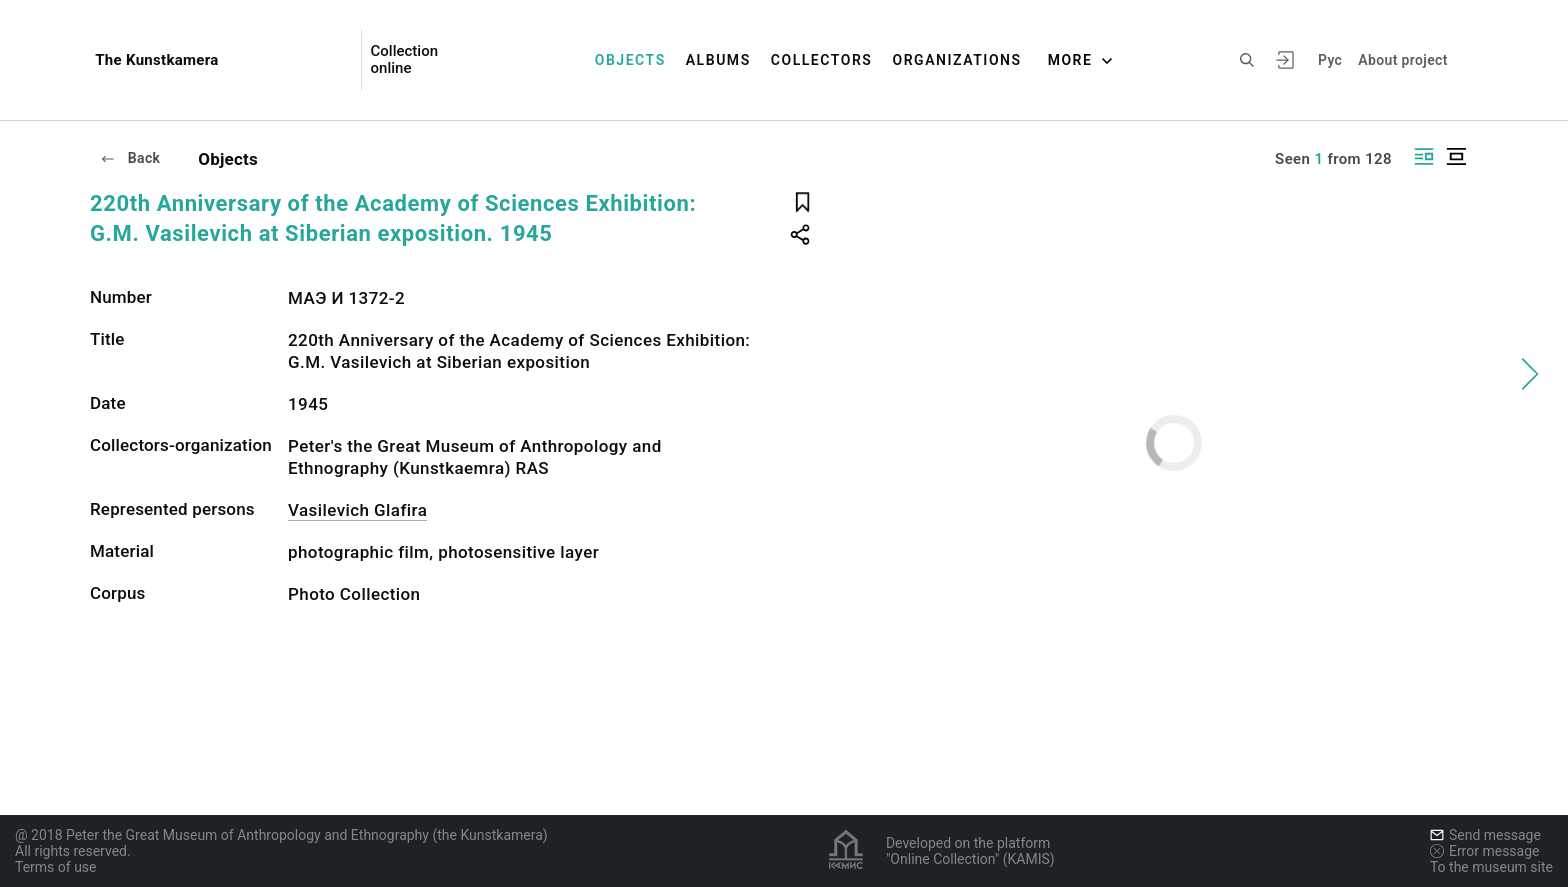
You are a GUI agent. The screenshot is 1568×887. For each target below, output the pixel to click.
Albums (718, 60)
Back (130, 158)
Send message (1485, 835)
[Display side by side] (1424, 156)
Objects (630, 60)
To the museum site (1491, 867)
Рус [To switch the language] (1330, 60)
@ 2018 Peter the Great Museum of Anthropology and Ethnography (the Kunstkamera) (281, 835)
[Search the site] (1247, 60)
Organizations (956, 60)
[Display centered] (1456, 156)
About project (1402, 60)
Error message (1485, 851)
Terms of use (56, 867)
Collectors (822, 60)
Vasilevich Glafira (357, 510)
